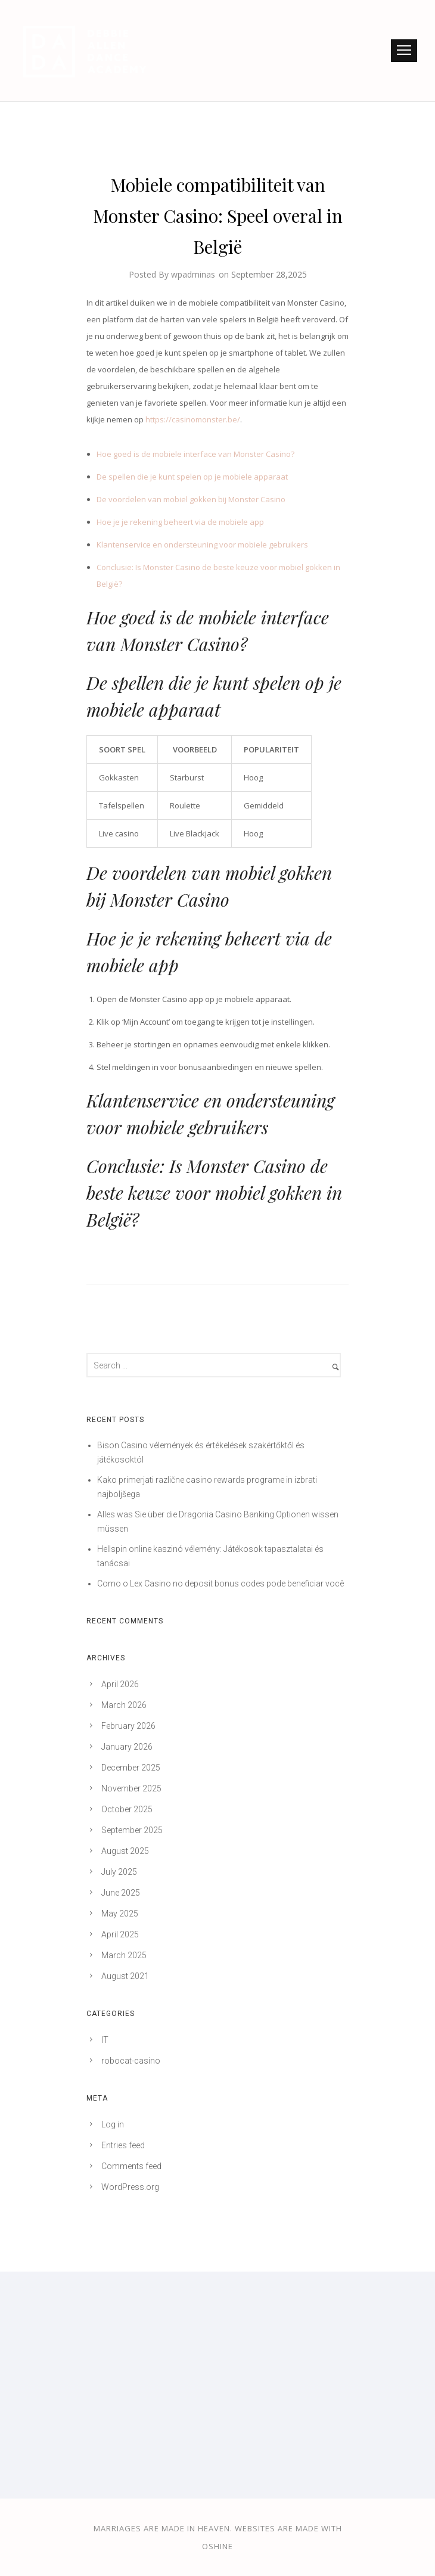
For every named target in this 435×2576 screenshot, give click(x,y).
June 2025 (120, 1892)
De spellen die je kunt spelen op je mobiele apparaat (192, 476)
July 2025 (119, 1872)
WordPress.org (130, 2187)
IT (104, 2040)
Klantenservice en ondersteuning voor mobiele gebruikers (202, 544)
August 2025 (125, 1851)
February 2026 (128, 1726)
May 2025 (119, 1913)
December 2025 (130, 1767)
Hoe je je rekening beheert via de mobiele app (180, 522)
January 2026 (127, 1746)
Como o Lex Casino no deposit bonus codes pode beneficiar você (220, 1583)
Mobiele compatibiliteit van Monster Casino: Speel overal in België (218, 216)
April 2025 (120, 1934)
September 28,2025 (269, 274)
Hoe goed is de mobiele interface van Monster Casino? (195, 454)
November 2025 (131, 1788)
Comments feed (131, 2166)
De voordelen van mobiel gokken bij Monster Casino (191, 499)
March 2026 (124, 1705)
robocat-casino (130, 2060)
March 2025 (124, 1955)
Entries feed (123, 2145)
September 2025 (132, 1830)
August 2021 (125, 1976)
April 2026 (120, 1684)
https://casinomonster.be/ (192, 419)
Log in (112, 2124)
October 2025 (127, 1809)
